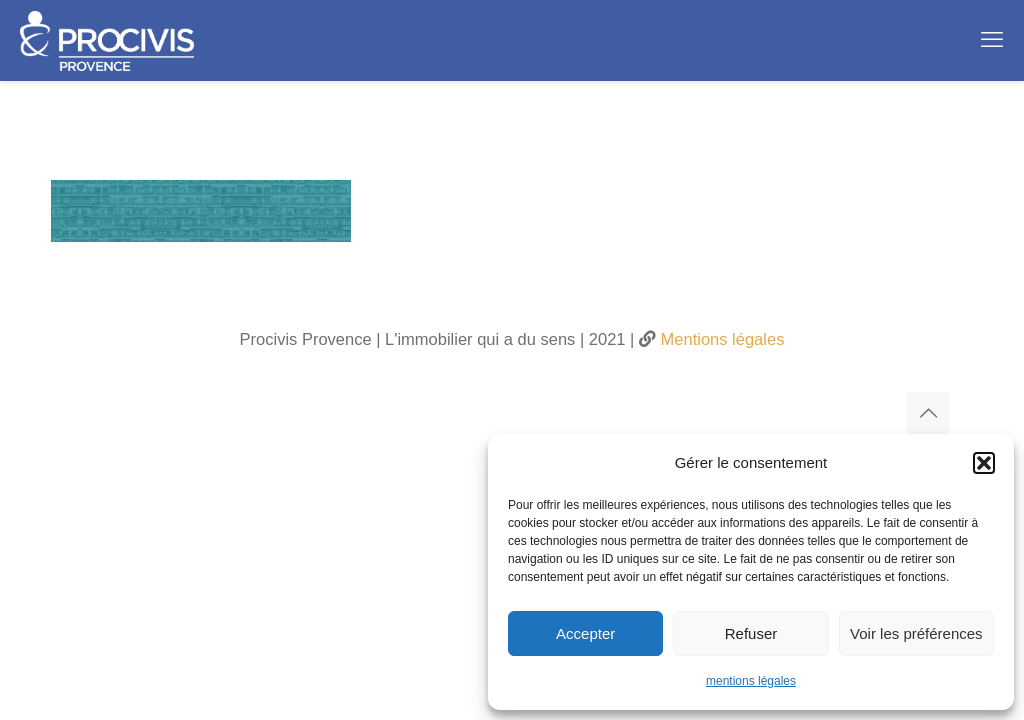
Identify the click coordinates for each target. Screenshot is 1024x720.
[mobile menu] (992, 40)
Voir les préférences (916, 633)
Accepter (585, 633)
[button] (984, 463)
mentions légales (751, 681)
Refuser (751, 633)
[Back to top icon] (928, 413)
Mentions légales (720, 339)
